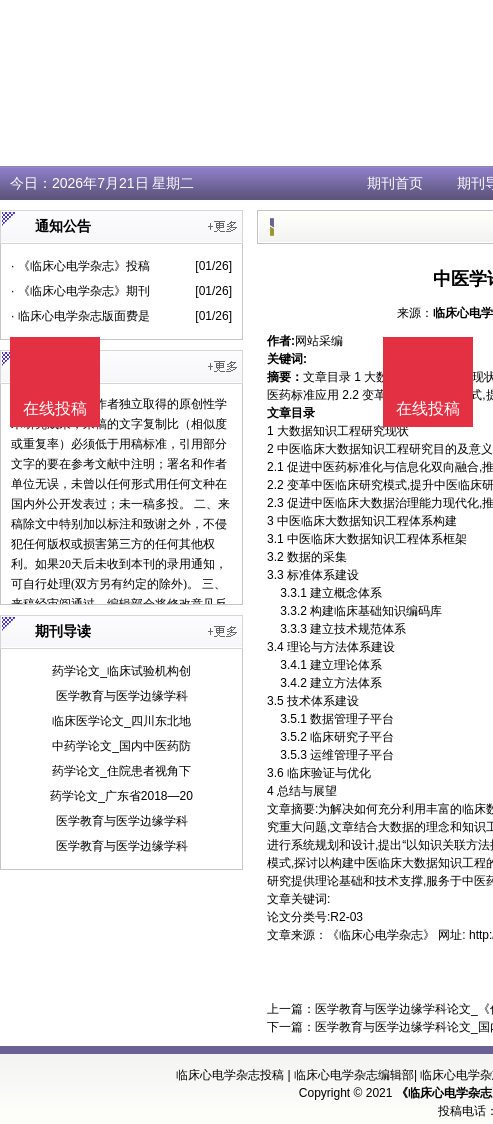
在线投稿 (428, 408)
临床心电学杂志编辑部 (354, 1075)
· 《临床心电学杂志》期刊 (80, 291)
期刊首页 (395, 183)
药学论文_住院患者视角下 (121, 771)
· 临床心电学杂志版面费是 (80, 316)
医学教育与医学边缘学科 (122, 696)
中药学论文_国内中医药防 (121, 746)
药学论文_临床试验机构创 (121, 671)
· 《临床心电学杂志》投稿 (80, 266)
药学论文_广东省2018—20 (121, 796)
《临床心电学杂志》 (381, 935)
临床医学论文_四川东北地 (121, 721)
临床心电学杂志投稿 (230, 1075)
